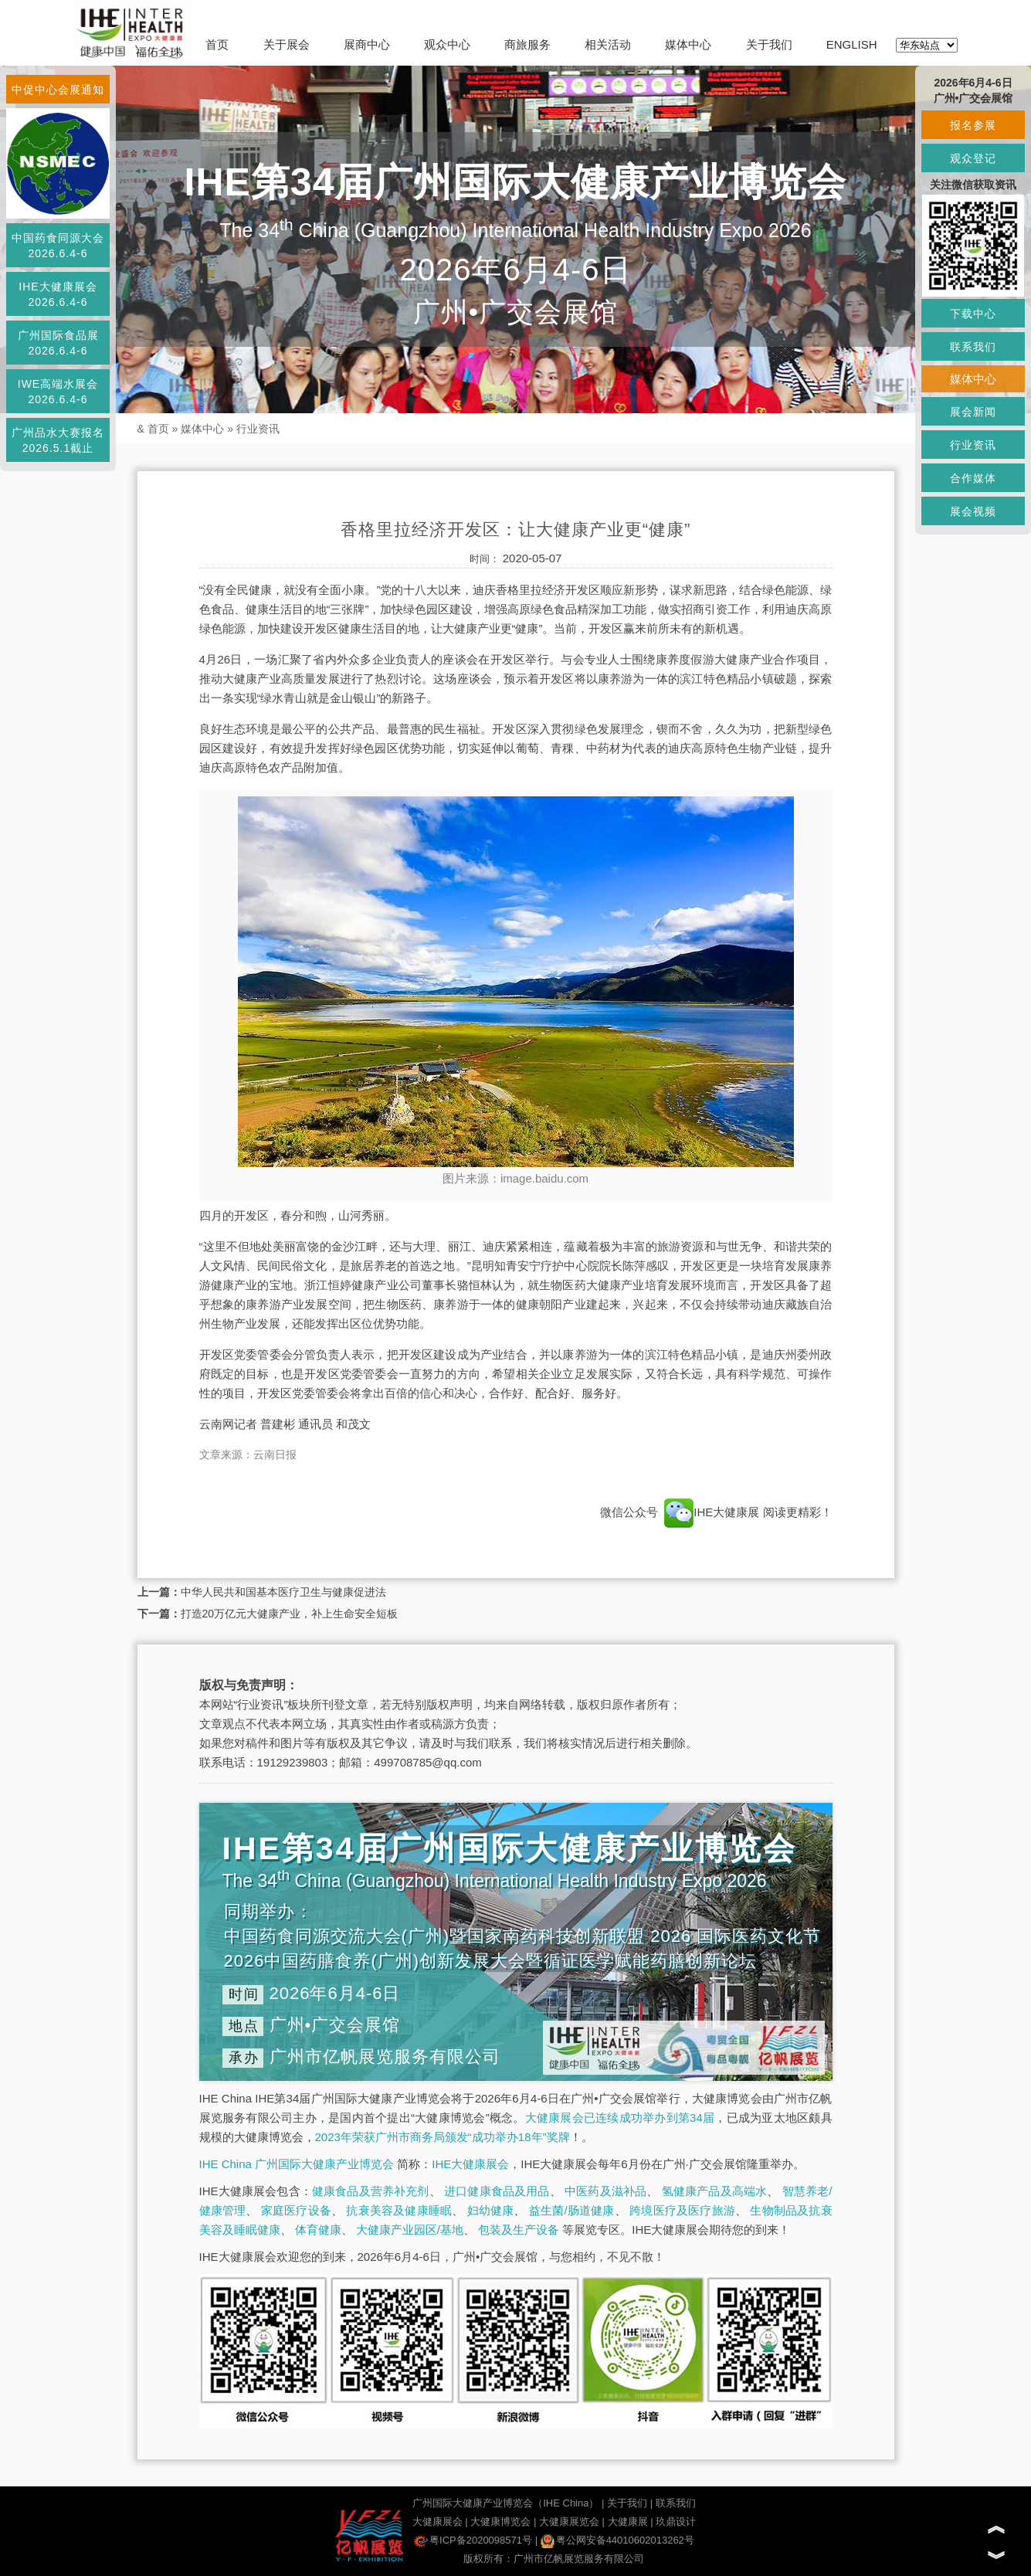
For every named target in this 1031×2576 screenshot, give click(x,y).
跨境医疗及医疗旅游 (682, 2210)
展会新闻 (973, 412)
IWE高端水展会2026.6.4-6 (58, 392)
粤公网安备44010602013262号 (617, 2540)
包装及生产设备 (518, 2229)
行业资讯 (258, 429)
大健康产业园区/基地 (409, 2229)
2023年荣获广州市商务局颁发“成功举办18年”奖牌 (442, 2136)
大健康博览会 (500, 2521)
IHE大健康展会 (470, 2163)
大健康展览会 (569, 2521)
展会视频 (973, 511)
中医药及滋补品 (605, 2191)
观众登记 (973, 158)
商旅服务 (527, 44)
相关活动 (608, 44)
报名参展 (973, 125)
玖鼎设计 (676, 2521)
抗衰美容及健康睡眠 (399, 2210)
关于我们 (769, 44)
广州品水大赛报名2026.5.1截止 (58, 440)
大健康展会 (437, 2521)
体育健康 (318, 2229)
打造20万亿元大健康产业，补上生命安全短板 (289, 1613)
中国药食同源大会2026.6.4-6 (58, 246)
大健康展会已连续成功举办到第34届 (620, 2117)
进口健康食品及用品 (496, 2191)
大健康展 (628, 2521)
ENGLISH (851, 44)
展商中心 (367, 44)
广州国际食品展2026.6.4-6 (58, 343)
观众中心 (447, 44)
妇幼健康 (490, 2210)
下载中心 (973, 313)
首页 (217, 44)
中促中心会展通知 (58, 89)
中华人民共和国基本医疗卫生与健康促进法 (283, 1592)
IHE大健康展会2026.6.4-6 (58, 294)
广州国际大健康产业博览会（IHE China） (505, 2503)
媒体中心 (688, 44)
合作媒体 (973, 478)
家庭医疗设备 (296, 2210)
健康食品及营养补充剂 (370, 2191)
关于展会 (286, 44)
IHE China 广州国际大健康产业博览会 (297, 2163)
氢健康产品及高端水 (714, 2191)
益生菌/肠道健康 (572, 2210)
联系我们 (676, 2503)
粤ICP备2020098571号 (473, 2540)
